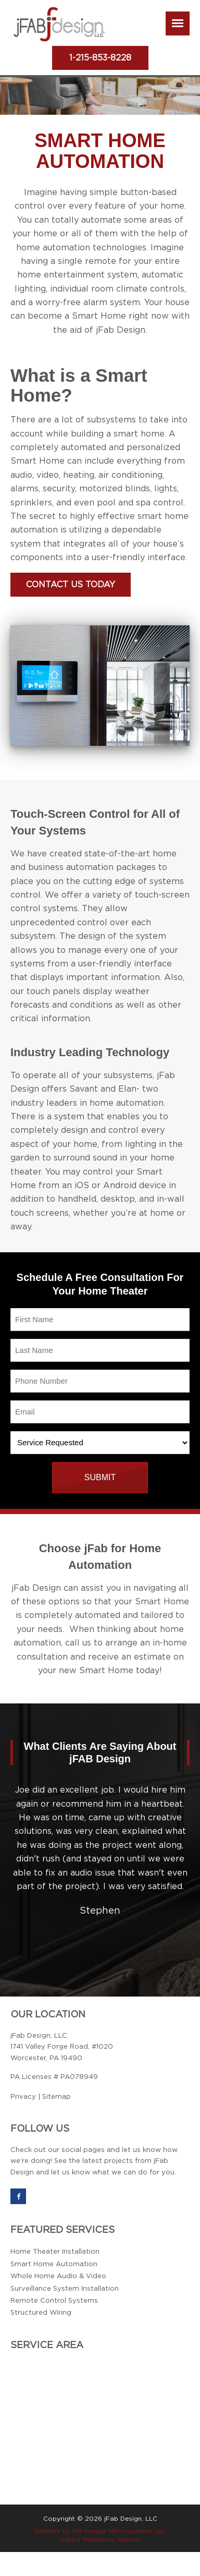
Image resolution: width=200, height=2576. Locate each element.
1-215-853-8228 (100, 58)
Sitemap (56, 2097)
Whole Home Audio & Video (58, 2276)
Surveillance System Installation (64, 2288)
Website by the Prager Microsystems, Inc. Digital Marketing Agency (100, 2535)
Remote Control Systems (54, 2300)
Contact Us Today (70, 584)
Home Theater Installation (54, 2251)
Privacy (23, 2097)
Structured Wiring (40, 2312)
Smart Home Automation (53, 2264)
